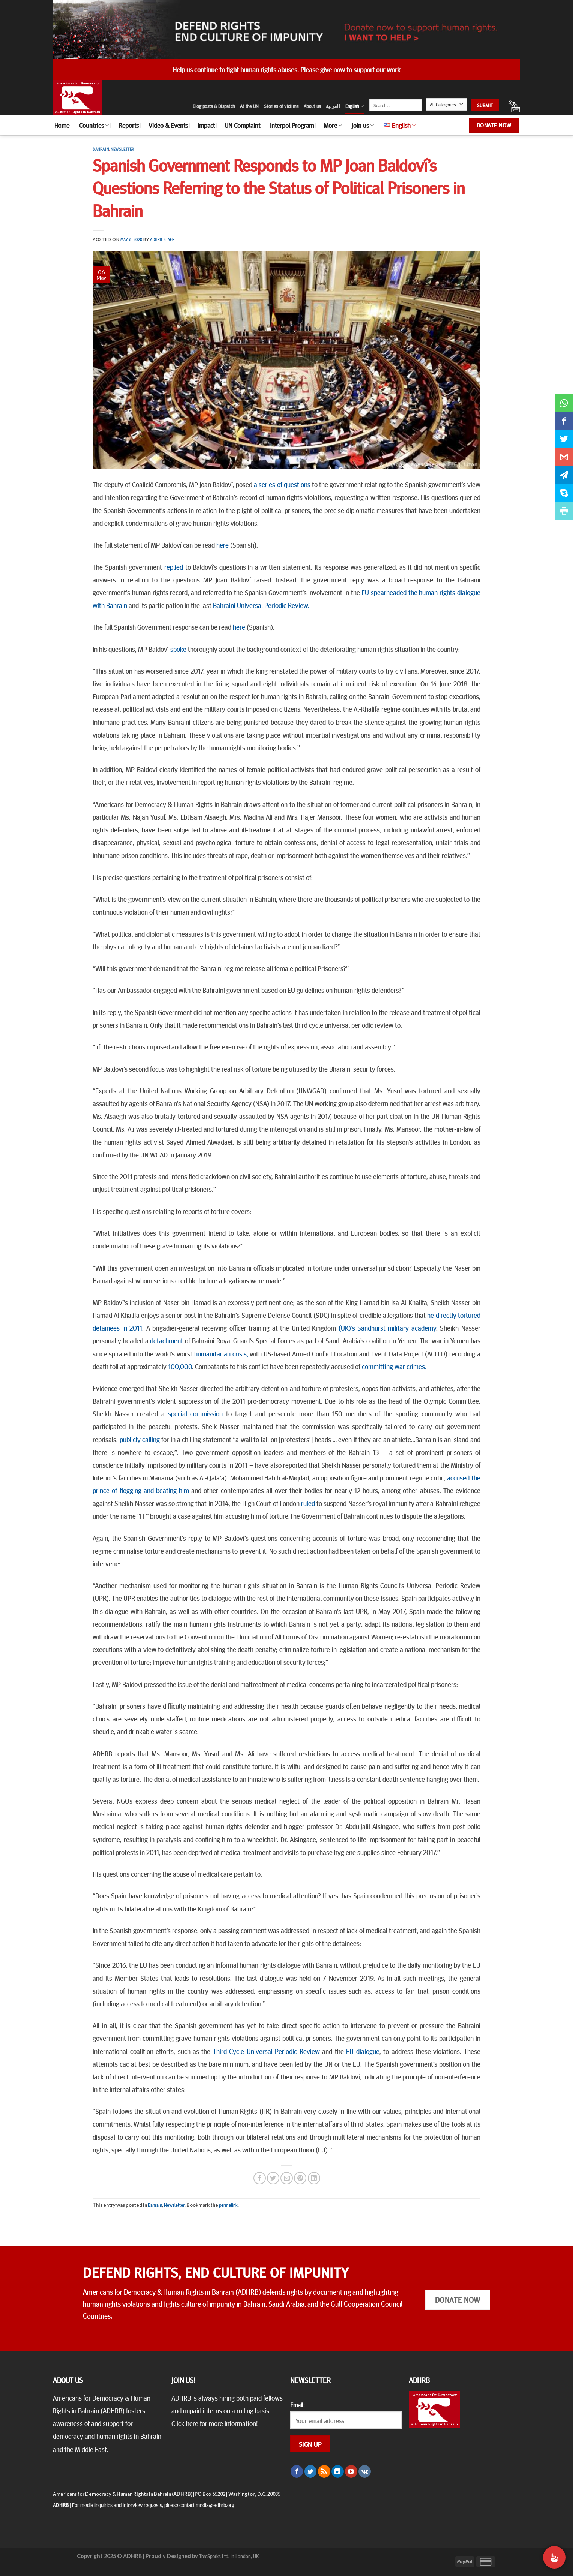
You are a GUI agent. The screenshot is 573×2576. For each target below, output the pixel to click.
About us (312, 106)
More (333, 125)
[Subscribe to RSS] (324, 2471)
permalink (228, 2205)
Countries (94, 125)
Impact (206, 125)
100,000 (180, 1366)
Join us (363, 125)
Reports (128, 125)
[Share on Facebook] (260, 2178)
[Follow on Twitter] (310, 2471)
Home (61, 125)
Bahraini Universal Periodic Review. (261, 605)
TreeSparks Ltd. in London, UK (229, 2556)
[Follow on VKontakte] (364, 2471)
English (354, 106)
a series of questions (282, 484)
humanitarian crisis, (221, 1353)
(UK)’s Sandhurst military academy (387, 1327)
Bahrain (101, 149)
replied (173, 567)
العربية (333, 106)
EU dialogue (362, 2051)
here (222, 544)
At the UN (249, 106)
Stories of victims (281, 106)
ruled (308, 1503)
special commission (195, 1413)
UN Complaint (242, 125)
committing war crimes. (394, 1366)
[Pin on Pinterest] (300, 2178)
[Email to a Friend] (286, 2178)
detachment (166, 1340)
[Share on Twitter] (273, 2178)
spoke (178, 649)
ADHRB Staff (162, 239)
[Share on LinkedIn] (314, 2178)
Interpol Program (292, 125)
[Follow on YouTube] (351, 2471)
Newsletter (122, 149)
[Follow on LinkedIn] (338, 2471)
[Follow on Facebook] (297, 2471)
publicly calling (140, 1439)
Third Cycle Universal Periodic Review (266, 2051)
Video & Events (168, 125)
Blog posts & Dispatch (214, 106)
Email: (297, 2404)
